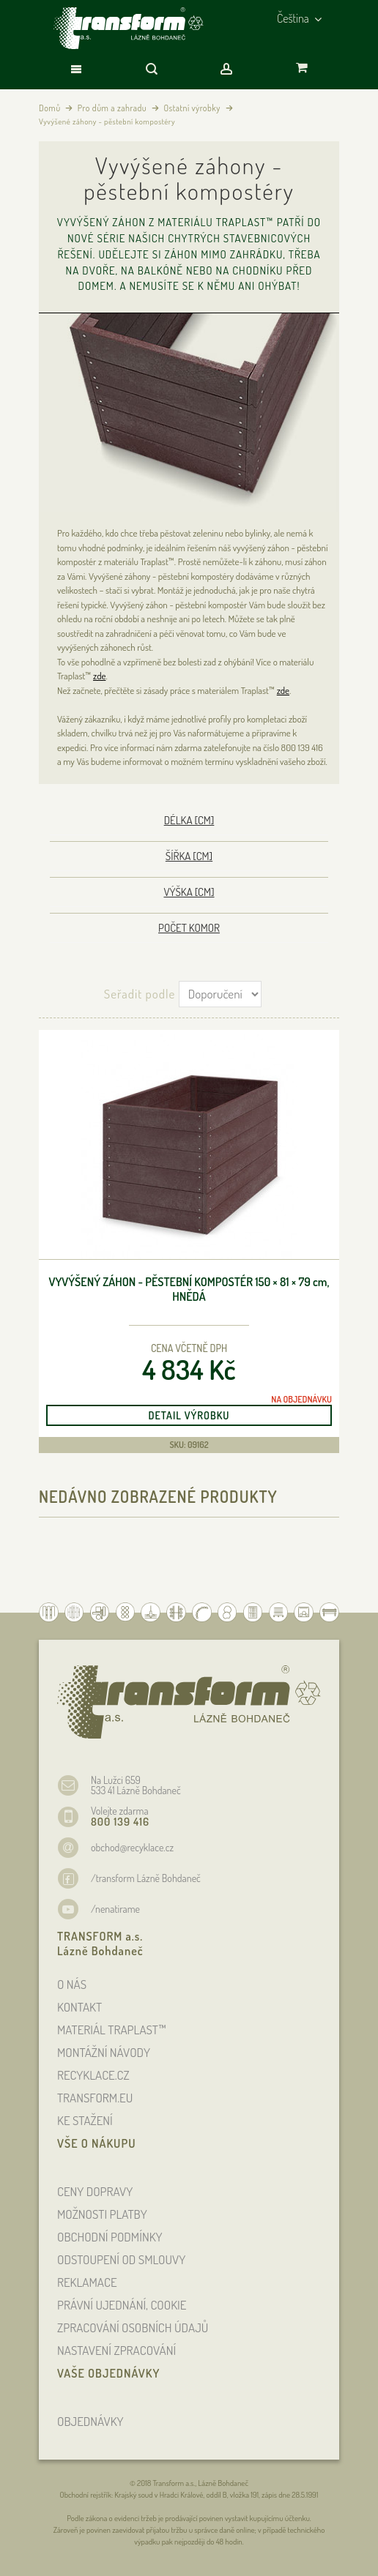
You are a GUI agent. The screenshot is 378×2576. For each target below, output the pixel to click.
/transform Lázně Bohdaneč (146, 1878)
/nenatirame (115, 1909)
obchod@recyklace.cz (132, 1847)
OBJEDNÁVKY (90, 2421)
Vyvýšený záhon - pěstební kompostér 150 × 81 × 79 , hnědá (188, 1289)
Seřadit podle (139, 993)
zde (99, 676)
